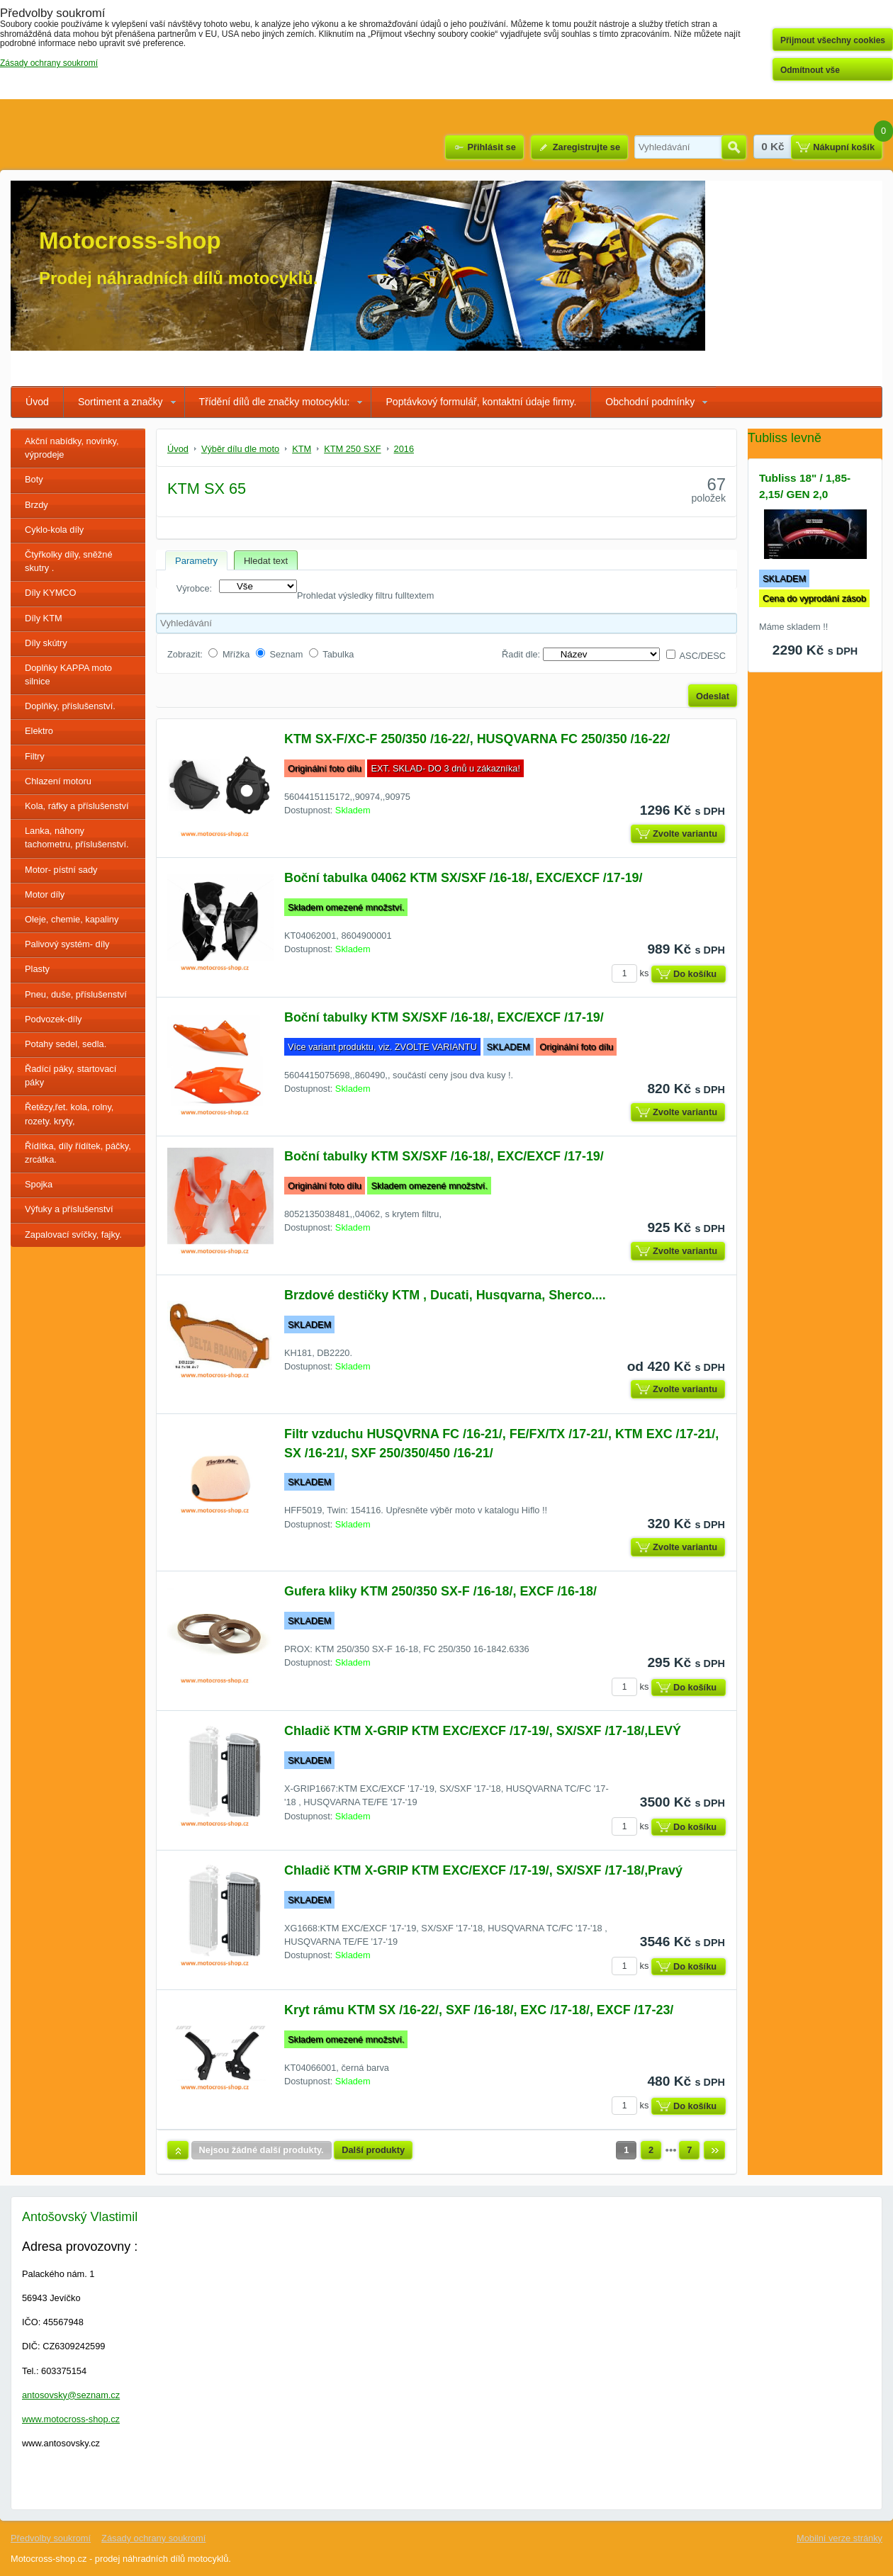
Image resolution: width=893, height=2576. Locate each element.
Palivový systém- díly (67, 944)
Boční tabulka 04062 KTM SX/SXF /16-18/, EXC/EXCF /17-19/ (463, 878)
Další (714, 2150)
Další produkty (373, 2150)
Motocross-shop (130, 240)
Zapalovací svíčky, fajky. (73, 1234)
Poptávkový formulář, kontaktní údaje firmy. (481, 401)
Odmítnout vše (810, 70)
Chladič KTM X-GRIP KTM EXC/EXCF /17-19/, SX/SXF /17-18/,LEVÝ (482, 1731)
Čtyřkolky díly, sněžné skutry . (69, 561)
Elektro (39, 730)
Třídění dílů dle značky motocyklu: (274, 401)
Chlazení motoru (58, 781)
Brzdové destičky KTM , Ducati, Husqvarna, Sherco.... (445, 1295)
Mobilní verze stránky (839, 2538)
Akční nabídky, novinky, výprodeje (72, 448)
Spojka (38, 1184)
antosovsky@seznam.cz (71, 2395)
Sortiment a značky (120, 401)
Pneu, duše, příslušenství (76, 994)
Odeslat (712, 696)
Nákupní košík (844, 147)
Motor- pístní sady (61, 869)
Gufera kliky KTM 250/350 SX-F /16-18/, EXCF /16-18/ (440, 1591)
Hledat (733, 147)
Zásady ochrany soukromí (153, 2538)
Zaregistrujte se (586, 147)
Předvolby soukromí (51, 2538)
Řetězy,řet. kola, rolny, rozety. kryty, (69, 1114)
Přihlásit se (491, 147)
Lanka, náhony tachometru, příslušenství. (77, 837)
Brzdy (36, 504)
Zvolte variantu (685, 833)
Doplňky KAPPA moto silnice (68, 674)
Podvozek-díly (53, 1019)
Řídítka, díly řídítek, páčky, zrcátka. (78, 1153)
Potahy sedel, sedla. (65, 1044)
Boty (34, 479)
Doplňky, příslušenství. (70, 706)
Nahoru (178, 2150)
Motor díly (44, 894)
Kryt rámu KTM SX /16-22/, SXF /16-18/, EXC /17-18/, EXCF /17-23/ (478, 2010)
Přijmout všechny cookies (832, 40)
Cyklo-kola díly (54, 529)
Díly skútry (46, 643)
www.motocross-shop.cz (71, 2419)
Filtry (35, 756)
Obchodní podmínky (650, 401)
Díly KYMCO (51, 592)
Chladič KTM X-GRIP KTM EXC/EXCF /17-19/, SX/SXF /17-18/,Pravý (483, 1870)
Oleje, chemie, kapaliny (71, 919)
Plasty (37, 969)
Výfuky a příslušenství (69, 1209)
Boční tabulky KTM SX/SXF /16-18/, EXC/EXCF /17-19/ (444, 1017)
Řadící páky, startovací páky (70, 1075)
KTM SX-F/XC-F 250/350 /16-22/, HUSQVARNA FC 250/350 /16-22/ (477, 739)
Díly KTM (43, 618)
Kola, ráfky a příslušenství (77, 806)
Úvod (37, 401)
